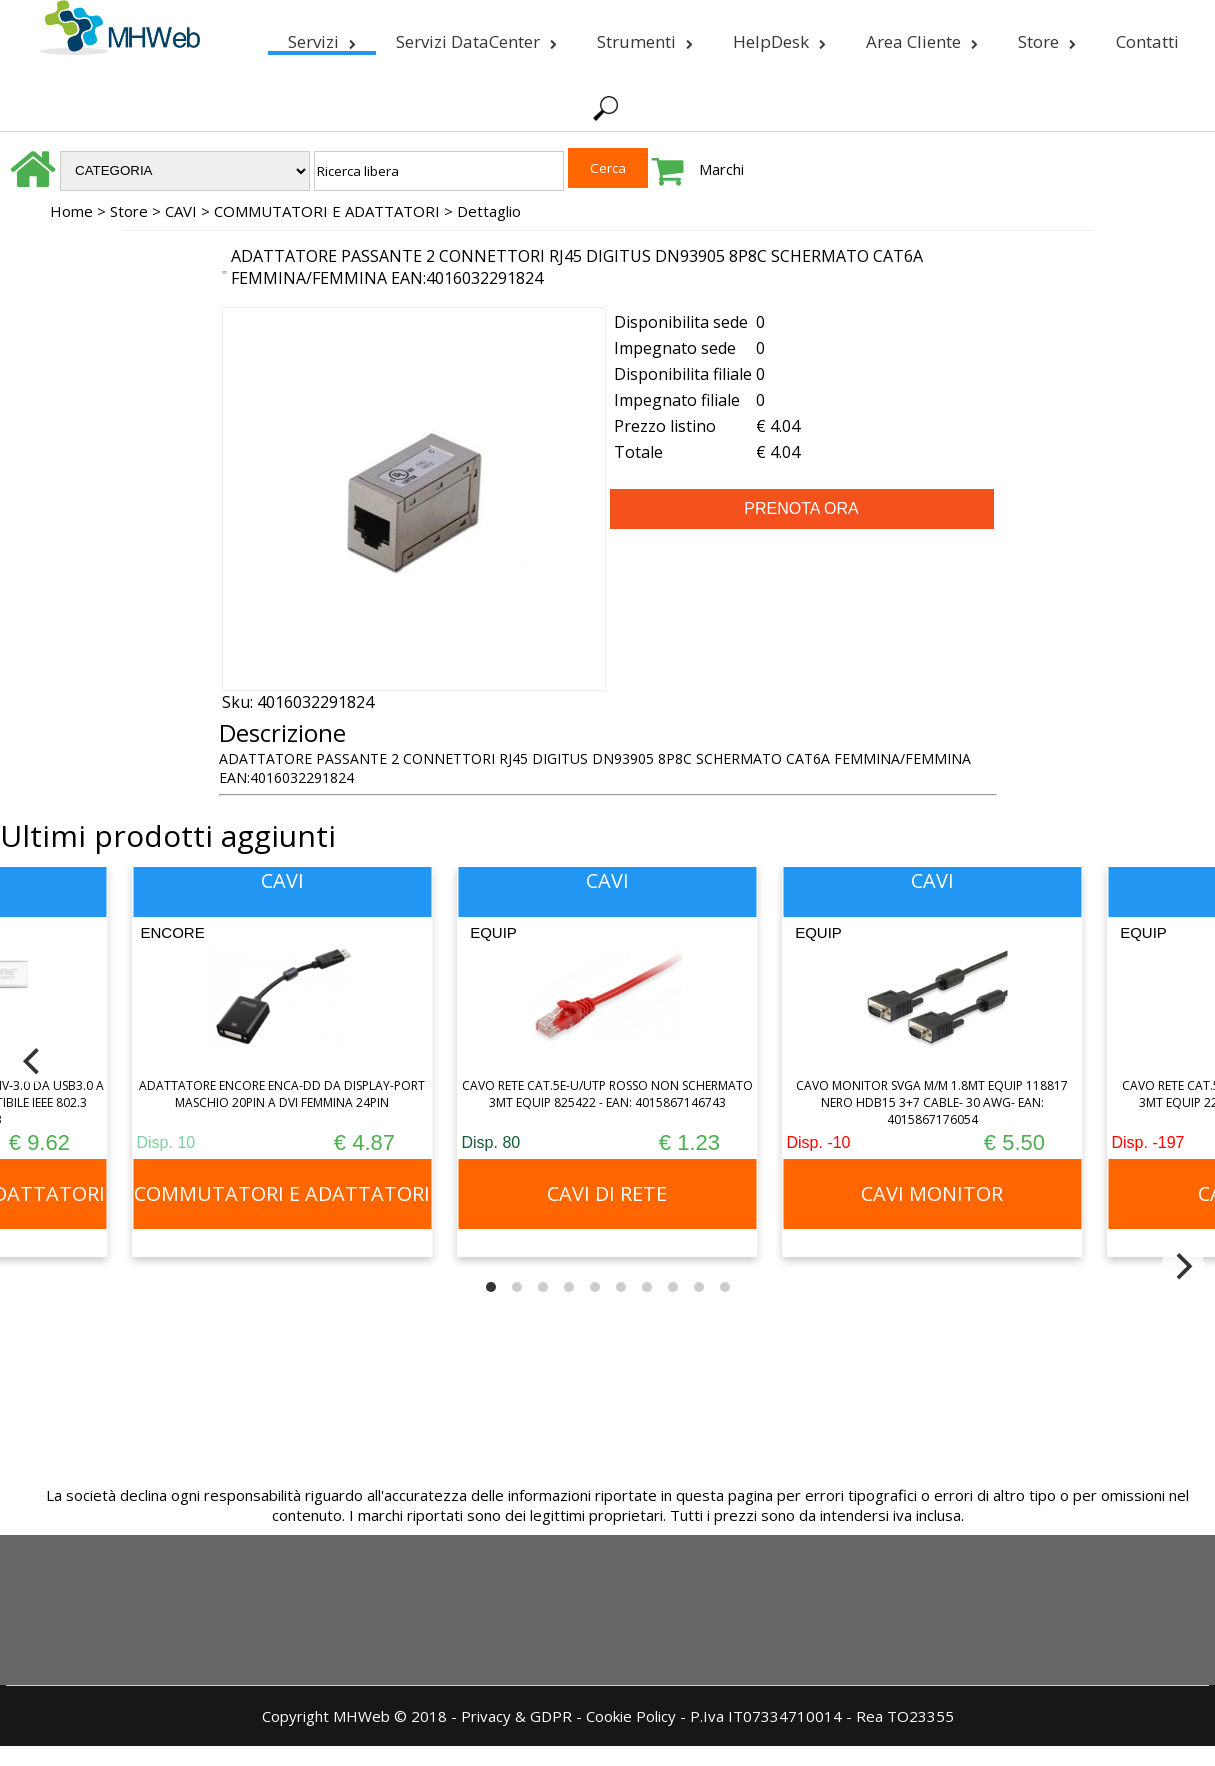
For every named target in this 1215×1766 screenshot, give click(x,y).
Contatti (1147, 41)
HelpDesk (779, 38)
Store (1047, 38)
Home (71, 211)
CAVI (181, 211)
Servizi (322, 38)
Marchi (721, 169)
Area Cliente (922, 38)
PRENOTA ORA (801, 508)
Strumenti (645, 38)
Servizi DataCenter (476, 38)
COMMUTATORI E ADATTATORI (327, 211)
